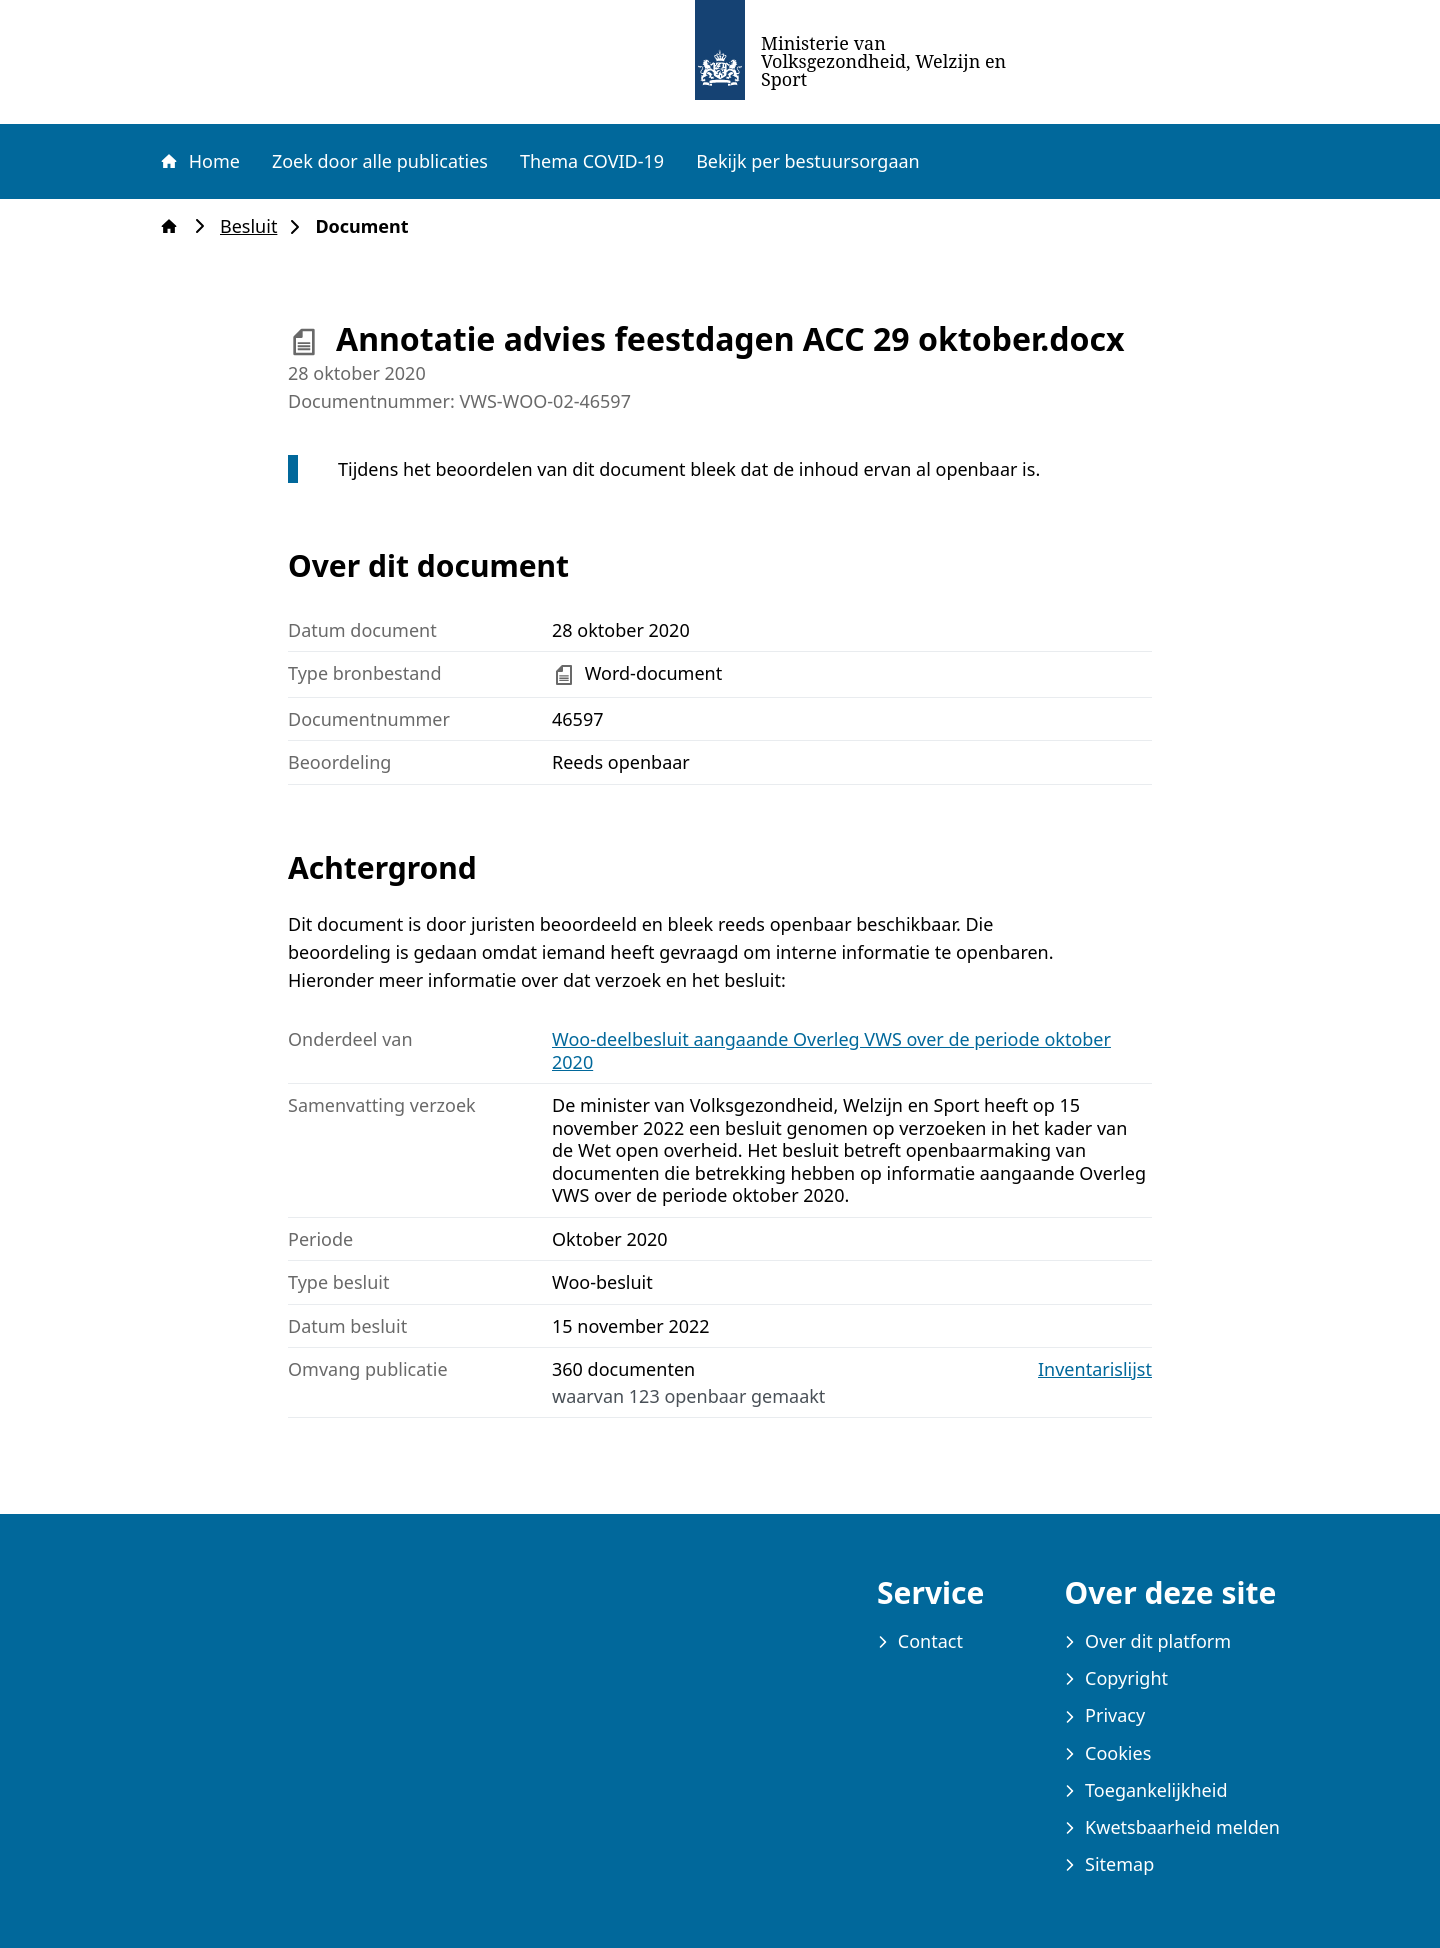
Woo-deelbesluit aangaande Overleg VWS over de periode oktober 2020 (831, 1050)
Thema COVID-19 (592, 161)
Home (199, 161)
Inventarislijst (1095, 1369)
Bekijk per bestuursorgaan (808, 161)
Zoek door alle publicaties (380, 161)
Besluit (254, 226)
